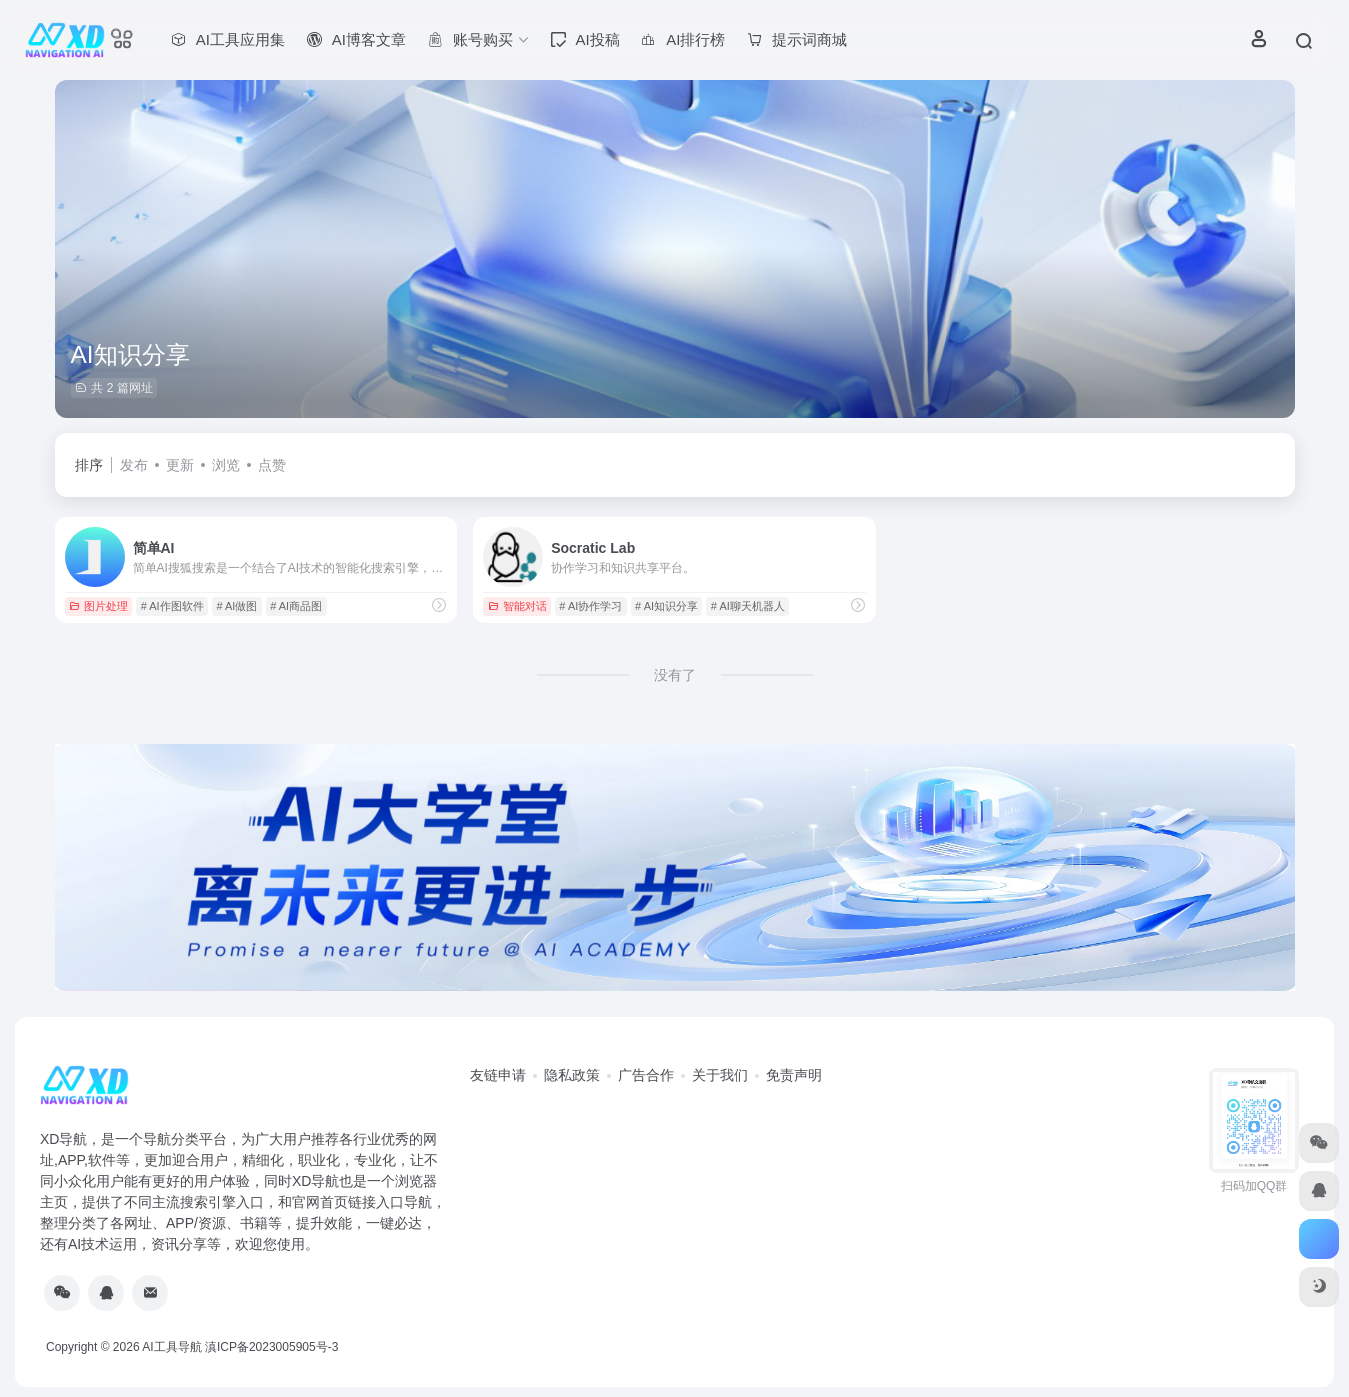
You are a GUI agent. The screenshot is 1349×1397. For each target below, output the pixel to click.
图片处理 (98, 606)
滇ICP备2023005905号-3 (271, 1347)
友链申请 (498, 1075)
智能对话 (517, 606)
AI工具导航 (171, 1347)
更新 (180, 465)
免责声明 (794, 1075)
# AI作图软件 (172, 606)
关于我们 (720, 1075)
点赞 (272, 465)
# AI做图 (236, 606)
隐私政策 (572, 1075)
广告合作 (646, 1075)
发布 (134, 465)
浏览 (226, 465)
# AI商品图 (296, 606)
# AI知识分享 (666, 606)
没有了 (675, 675)
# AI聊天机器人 (748, 606)
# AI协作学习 (590, 606)
